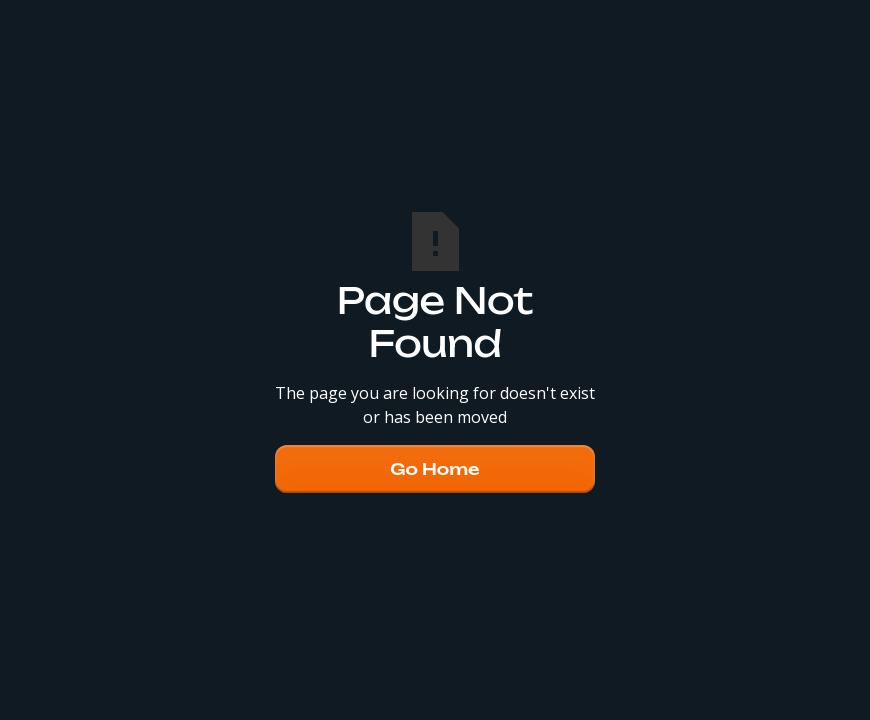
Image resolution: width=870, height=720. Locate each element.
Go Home (434, 469)
